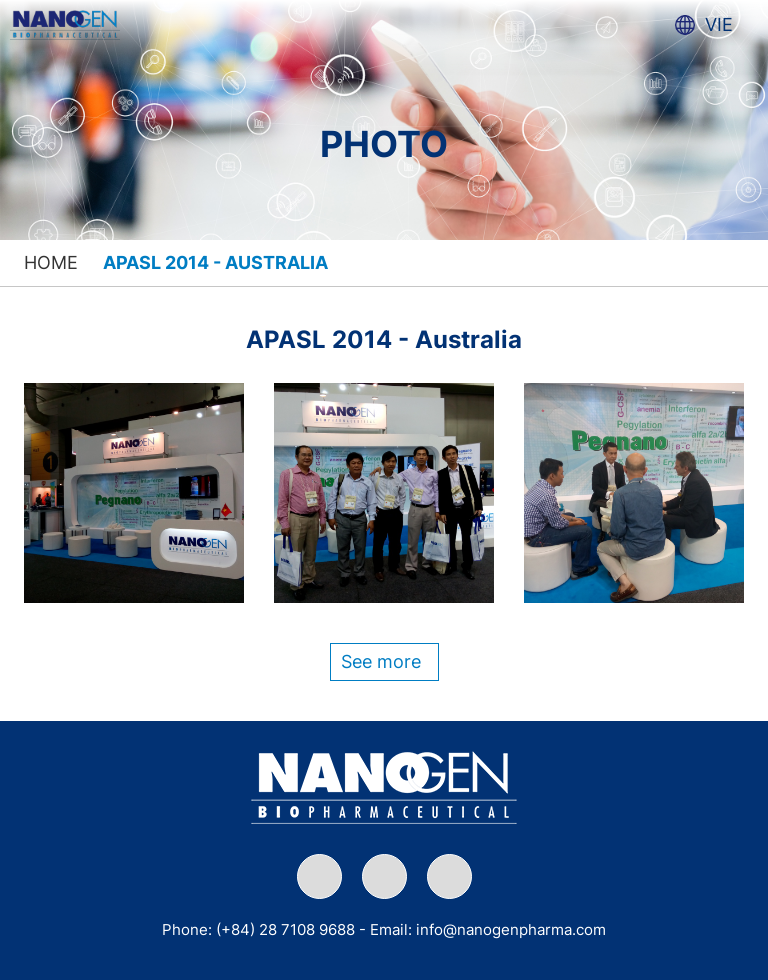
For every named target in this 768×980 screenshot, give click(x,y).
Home (51, 262)
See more (381, 661)
